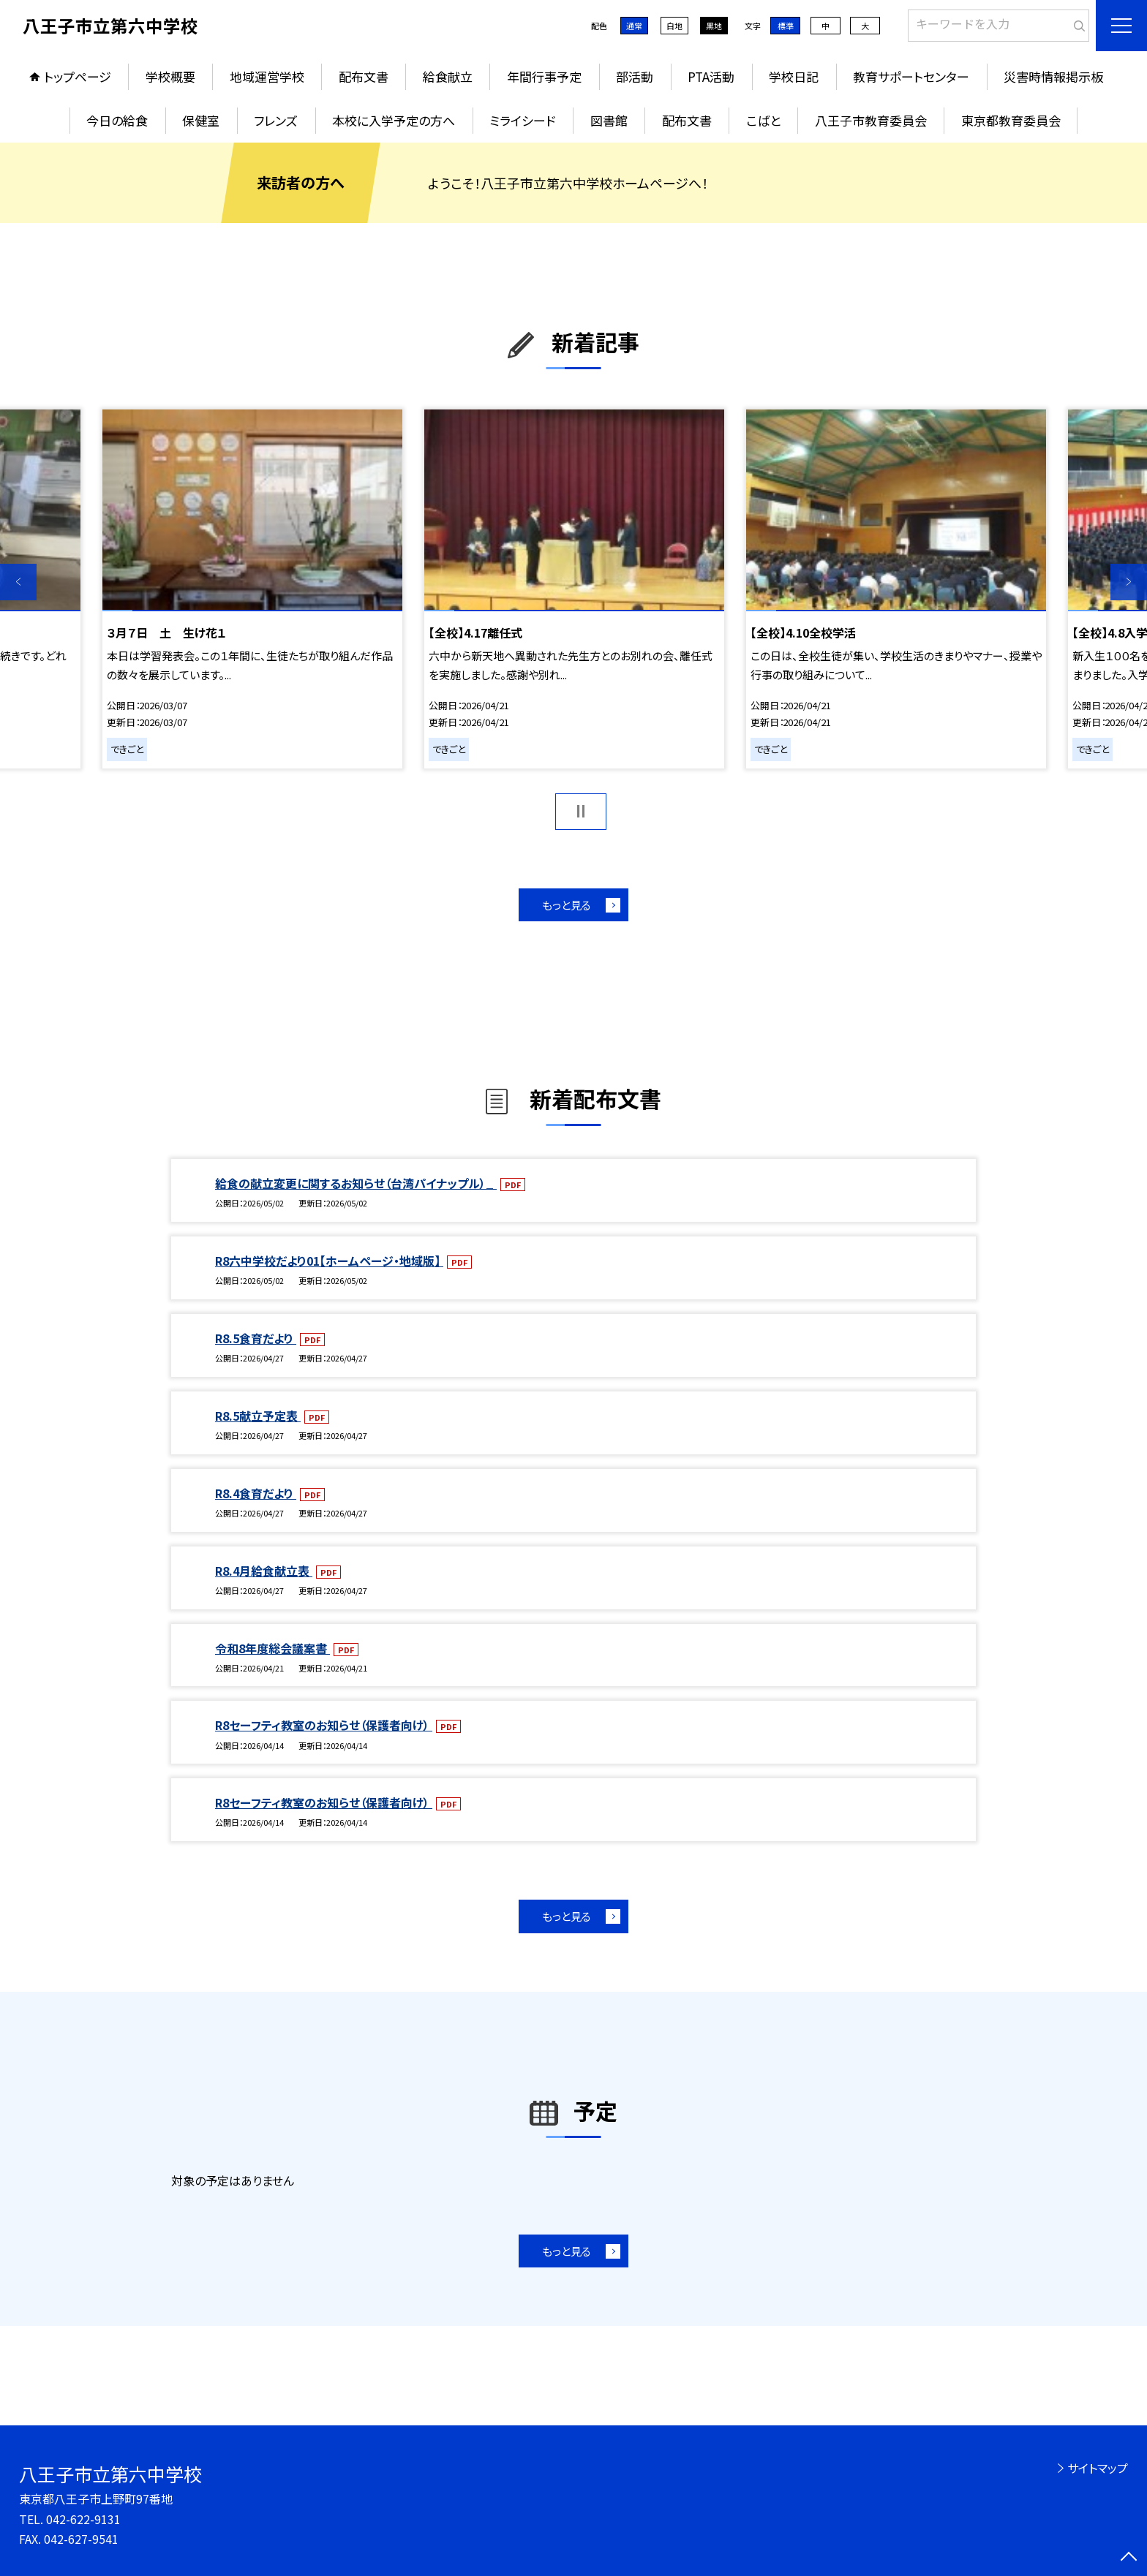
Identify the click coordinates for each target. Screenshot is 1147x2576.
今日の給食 (117, 120)
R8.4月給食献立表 (263, 1570)
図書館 (609, 120)
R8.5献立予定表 (258, 1415)
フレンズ (276, 120)
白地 (674, 25)
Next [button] (1128, 582)
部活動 (634, 76)
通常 (634, 25)
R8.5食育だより (255, 1338)
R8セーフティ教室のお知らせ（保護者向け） (323, 1725)
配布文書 (363, 76)
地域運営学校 (267, 76)
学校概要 (170, 76)
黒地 (714, 25)
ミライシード (522, 120)
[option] (252, 588)
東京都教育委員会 (1011, 120)
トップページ (77, 76)
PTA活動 (711, 76)
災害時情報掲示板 (1053, 76)
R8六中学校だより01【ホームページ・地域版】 (329, 1260)
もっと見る (566, 905)
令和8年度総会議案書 (272, 1648)
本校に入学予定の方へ (393, 120)
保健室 (200, 120)
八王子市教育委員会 (871, 120)
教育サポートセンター (911, 76)
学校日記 (794, 76)
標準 (786, 25)
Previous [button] (18, 582)
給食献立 (448, 76)
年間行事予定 (544, 76)
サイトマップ (1097, 2468)
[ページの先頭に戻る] (1128, 2557)
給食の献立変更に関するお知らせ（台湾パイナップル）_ (356, 1183)
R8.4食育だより (255, 1493)
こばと (763, 120)
